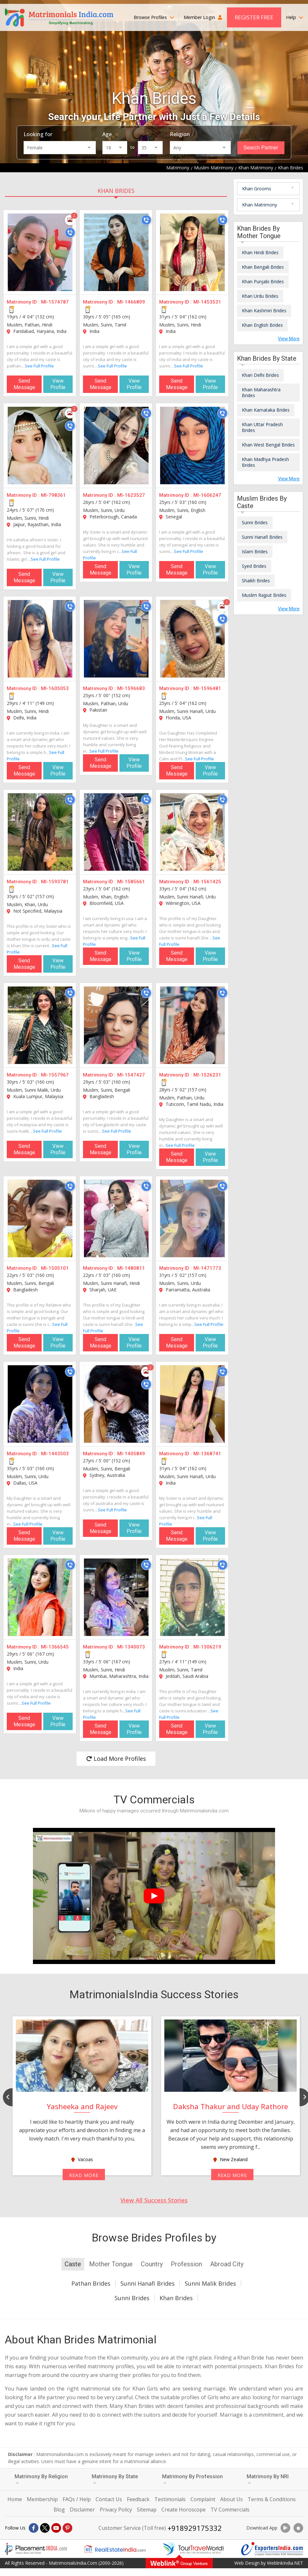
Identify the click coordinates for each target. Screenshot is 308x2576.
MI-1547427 (131, 1075)
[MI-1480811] (116, 1218)
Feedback (138, 2499)
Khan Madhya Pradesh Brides (265, 462)
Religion (180, 134)
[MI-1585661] (116, 832)
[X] (45, 2528)
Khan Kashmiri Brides (264, 310)
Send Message (24, 384)
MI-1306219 (207, 1647)
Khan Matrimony (259, 205)
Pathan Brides (90, 2283)
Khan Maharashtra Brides (261, 392)
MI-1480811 (131, 1268)
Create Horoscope (183, 2509)
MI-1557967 (55, 1075)
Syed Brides (254, 566)
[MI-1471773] (192, 1218)
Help (294, 17)
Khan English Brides (262, 325)
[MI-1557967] (40, 1025)
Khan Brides (116, 191)
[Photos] (70, 220)
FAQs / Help (77, 2499)
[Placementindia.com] (36, 2549)
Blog (59, 2509)
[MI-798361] (40, 445)
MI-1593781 (55, 882)
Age (107, 134)
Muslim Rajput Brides (264, 595)
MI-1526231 (207, 1075)
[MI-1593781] (40, 832)
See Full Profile (39, 366)
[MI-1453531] (192, 252)
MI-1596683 (131, 688)
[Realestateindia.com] (115, 2549)
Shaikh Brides (256, 580)
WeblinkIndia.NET (285, 2563)
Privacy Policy (116, 2509)
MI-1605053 (55, 688)
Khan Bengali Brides (263, 267)
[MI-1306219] (192, 1597)
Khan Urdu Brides (260, 296)
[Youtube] (56, 2528)
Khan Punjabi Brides (263, 281)
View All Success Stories (154, 2200)
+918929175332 (195, 2528)
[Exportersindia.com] (272, 2549)
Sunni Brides (255, 522)
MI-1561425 (207, 882)
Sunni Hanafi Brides (262, 537)
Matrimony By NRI (268, 2479)
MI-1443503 (55, 1454)
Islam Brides (255, 551)
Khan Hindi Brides (260, 252)
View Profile (58, 384)
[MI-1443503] (40, 1404)
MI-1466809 (131, 302)
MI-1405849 (131, 1454)
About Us (231, 2499)
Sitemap (147, 2509)
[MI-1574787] (40, 252)
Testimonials (170, 2499)
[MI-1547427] (116, 1025)
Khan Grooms (256, 188)
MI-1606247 (207, 495)
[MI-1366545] (40, 1597)
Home (14, 2499)
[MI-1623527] (116, 445)
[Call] (70, 232)
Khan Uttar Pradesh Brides (262, 427)
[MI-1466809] (116, 252)
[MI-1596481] (192, 639)
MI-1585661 (131, 882)
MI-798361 (53, 495)
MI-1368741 (207, 1454)
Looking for (38, 134)
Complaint (202, 2499)
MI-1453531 (207, 302)
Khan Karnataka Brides (266, 410)
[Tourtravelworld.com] (193, 2549)
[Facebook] (33, 2528)
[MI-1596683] (116, 639)
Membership (42, 2499)
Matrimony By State (115, 2479)
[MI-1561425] (192, 832)
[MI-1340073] (116, 1597)
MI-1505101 (55, 1268)
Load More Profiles (116, 1758)
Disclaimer (82, 2509)
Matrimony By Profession (192, 2479)
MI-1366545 (55, 1647)
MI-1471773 (207, 1268)
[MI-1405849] (116, 1404)
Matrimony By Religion (41, 2479)
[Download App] (285, 2528)
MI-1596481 (207, 688)
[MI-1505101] (40, 1218)
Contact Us (109, 2499)
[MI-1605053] (40, 639)
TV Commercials (230, 2509)
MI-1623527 (131, 495)
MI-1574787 (55, 302)
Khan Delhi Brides (260, 375)
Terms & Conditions (272, 2499)
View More (289, 338)
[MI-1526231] (192, 1025)
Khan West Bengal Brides (268, 445)
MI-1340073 (131, 1647)
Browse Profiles (154, 17)
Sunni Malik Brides (210, 2283)
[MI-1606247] (192, 445)
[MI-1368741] (192, 1404)
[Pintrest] (67, 2528)
